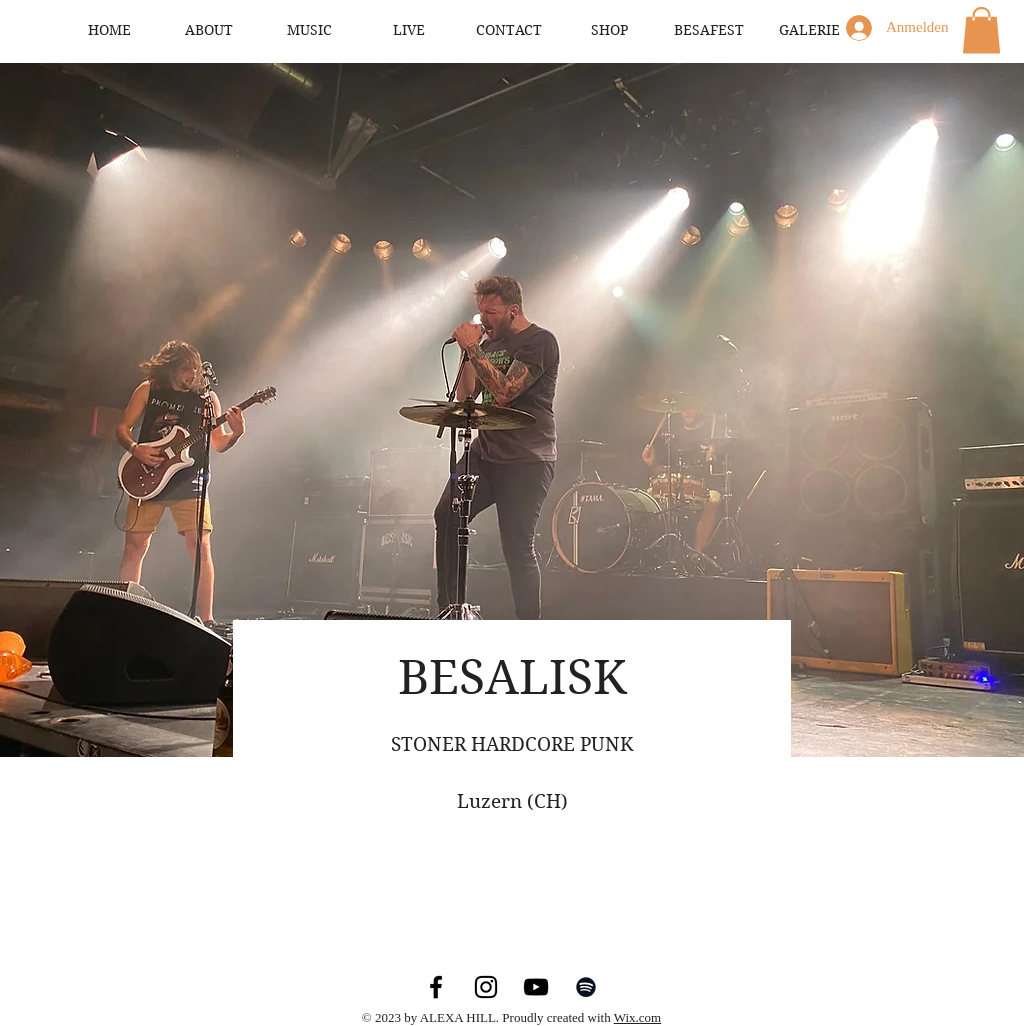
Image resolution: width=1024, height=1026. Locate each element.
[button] (981, 30)
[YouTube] (536, 987)
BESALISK (512, 677)
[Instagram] (486, 987)
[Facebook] (436, 987)
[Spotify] (586, 987)
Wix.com (638, 1017)
